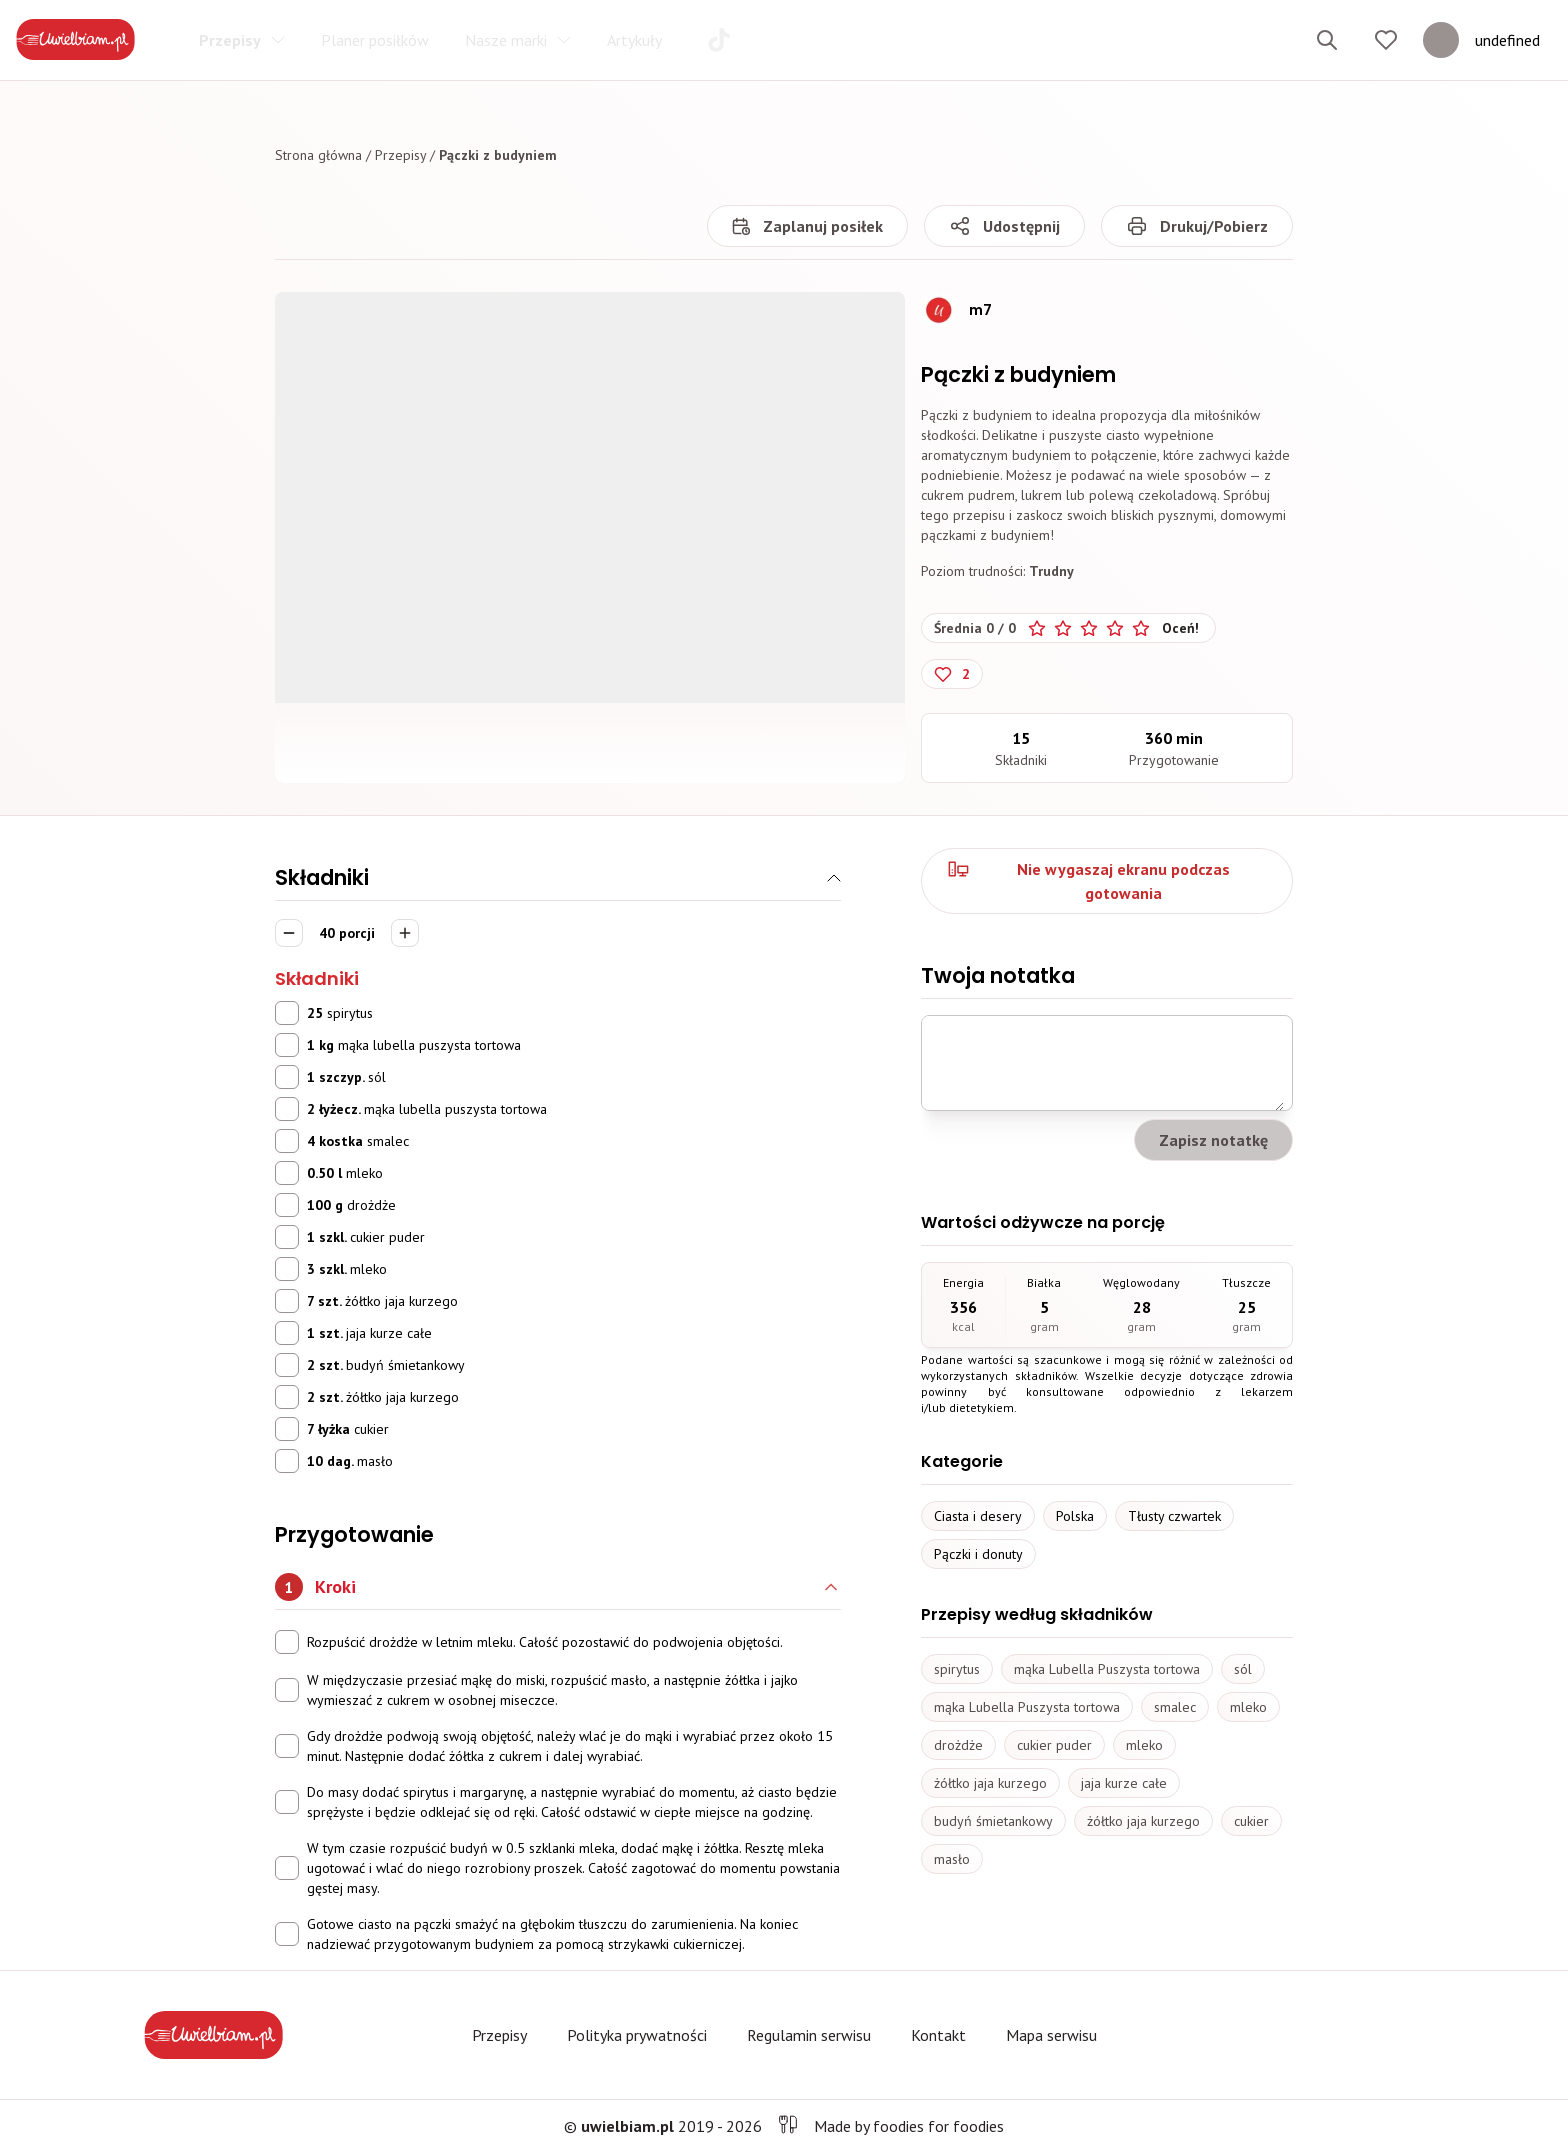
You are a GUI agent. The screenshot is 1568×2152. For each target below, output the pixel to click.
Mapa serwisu (1051, 2035)
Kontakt (938, 2035)
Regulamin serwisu (809, 2035)
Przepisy (400, 155)
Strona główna (318, 155)
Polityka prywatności (637, 2035)
